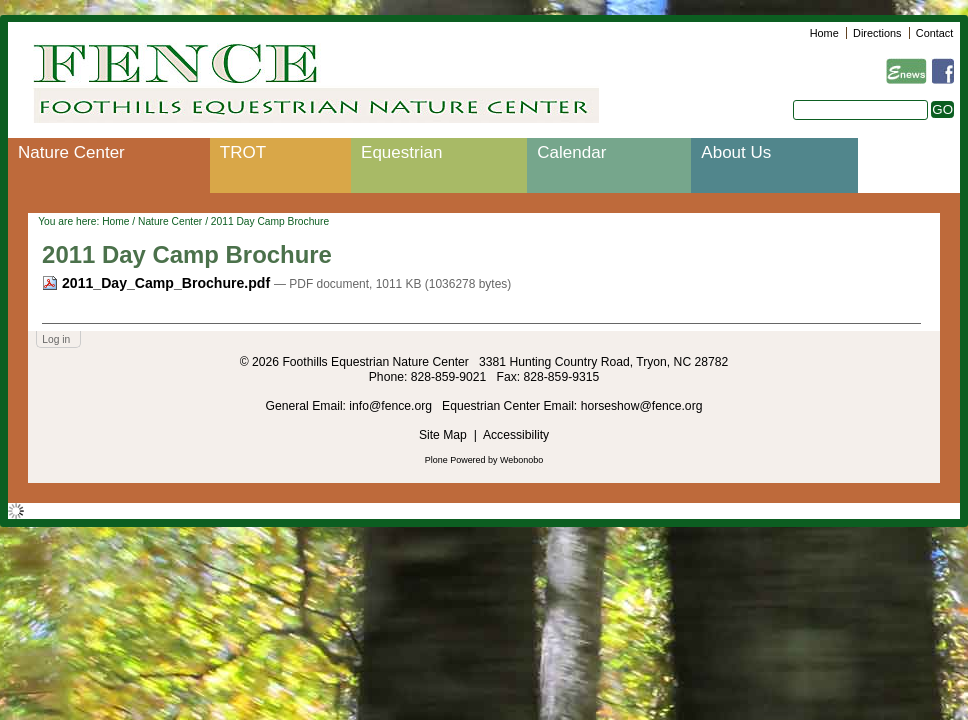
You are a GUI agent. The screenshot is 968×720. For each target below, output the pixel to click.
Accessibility (516, 435)
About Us (736, 152)
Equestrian (401, 152)
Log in (56, 339)
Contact (934, 33)
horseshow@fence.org (642, 406)
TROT (243, 152)
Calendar (571, 152)
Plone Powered (455, 460)
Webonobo (521, 460)
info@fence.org (392, 406)
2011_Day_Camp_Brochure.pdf (158, 283)
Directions (877, 33)
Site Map (443, 435)
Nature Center (71, 152)
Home (824, 33)
